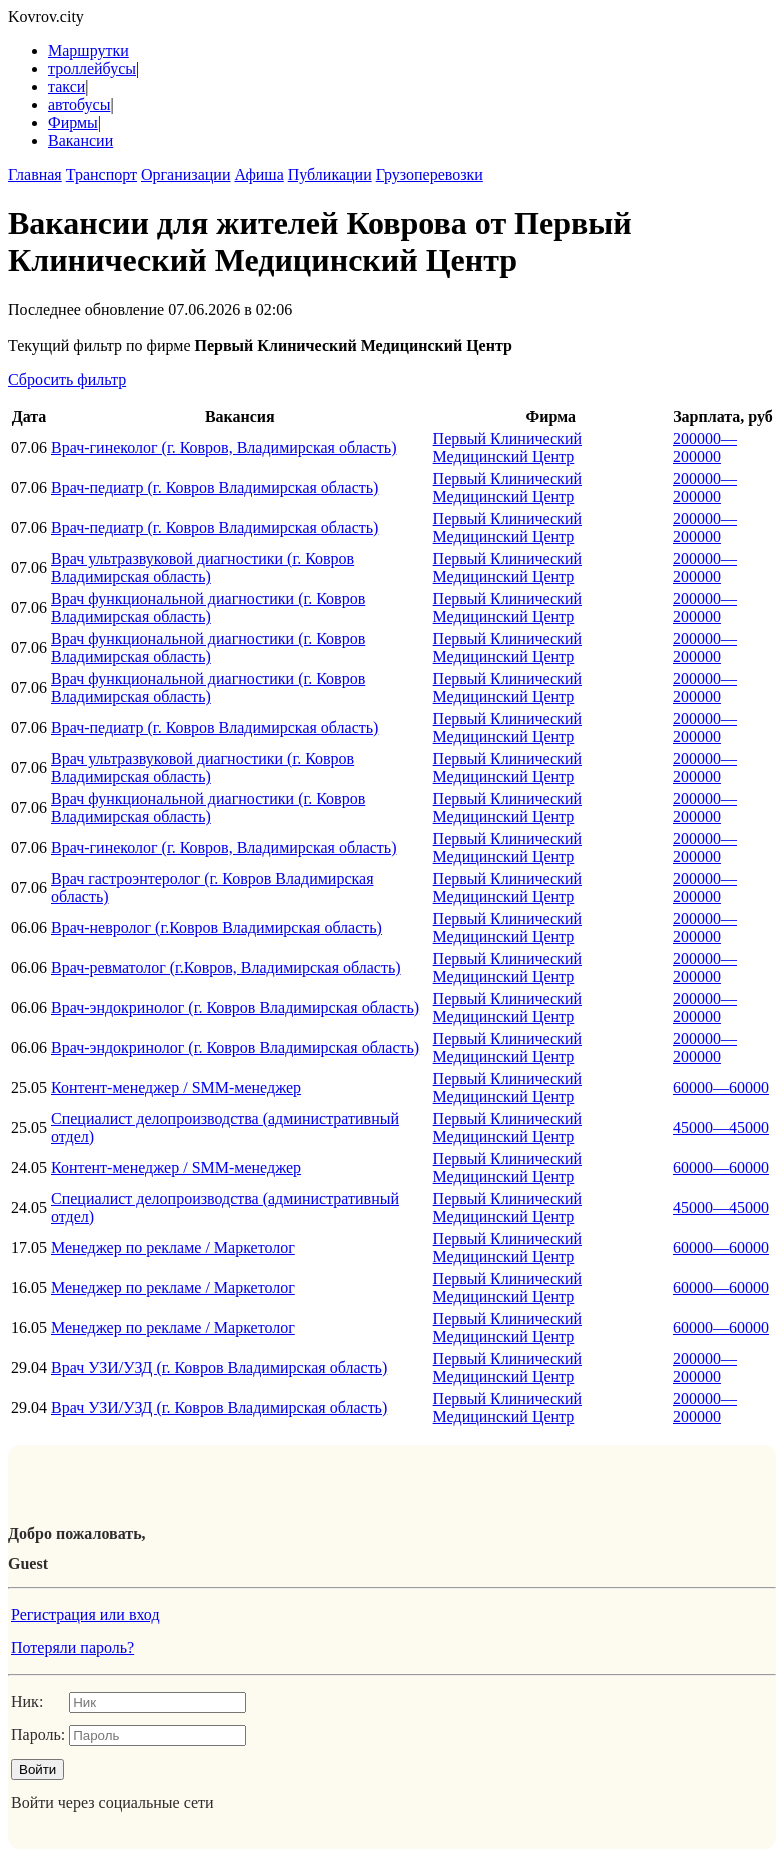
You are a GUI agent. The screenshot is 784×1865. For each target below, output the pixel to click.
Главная (35, 174)
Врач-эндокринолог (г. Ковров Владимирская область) (235, 1007)
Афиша (258, 174)
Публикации (330, 174)
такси (66, 86)
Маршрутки (88, 50)
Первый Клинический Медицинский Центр (507, 447)
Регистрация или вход (85, 1614)
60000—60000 (721, 1087)
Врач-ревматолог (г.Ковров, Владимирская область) (226, 967)
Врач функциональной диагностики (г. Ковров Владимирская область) (208, 607)
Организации (185, 174)
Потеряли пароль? (72, 1647)
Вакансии (80, 140)
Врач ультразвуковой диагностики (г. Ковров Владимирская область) (202, 567)
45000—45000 (721, 1127)
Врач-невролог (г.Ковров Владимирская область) (216, 927)
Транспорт (101, 174)
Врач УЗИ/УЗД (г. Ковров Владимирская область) (219, 1367)
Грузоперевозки (429, 174)
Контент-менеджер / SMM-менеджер (176, 1087)
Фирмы (73, 122)
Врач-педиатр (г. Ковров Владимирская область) (214, 487)
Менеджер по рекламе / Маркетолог (173, 1247)
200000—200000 (705, 447)
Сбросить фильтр (67, 379)
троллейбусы (92, 68)
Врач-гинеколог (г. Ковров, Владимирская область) (223, 447)
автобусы (79, 104)
